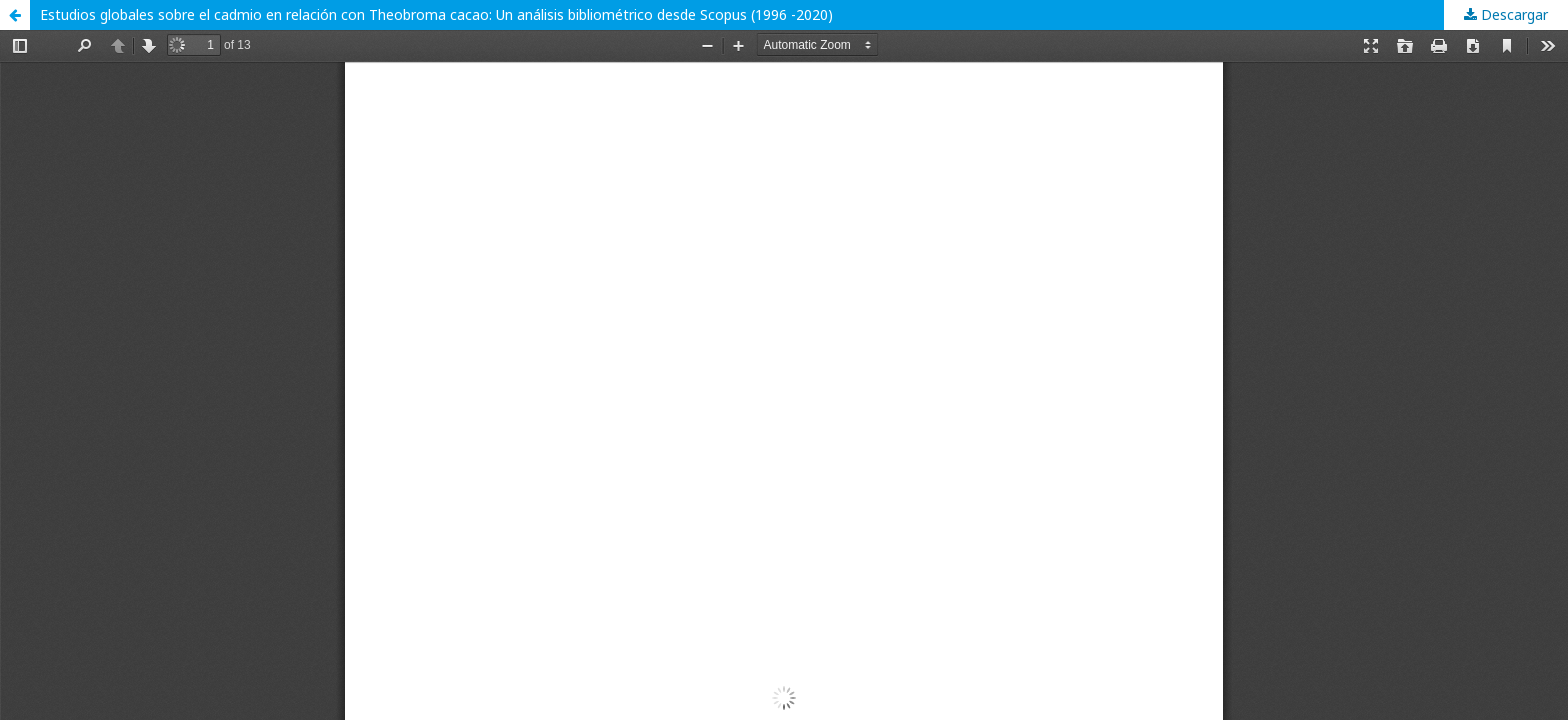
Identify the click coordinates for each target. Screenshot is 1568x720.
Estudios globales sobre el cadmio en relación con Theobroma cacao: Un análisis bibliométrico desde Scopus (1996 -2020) (436, 14)
